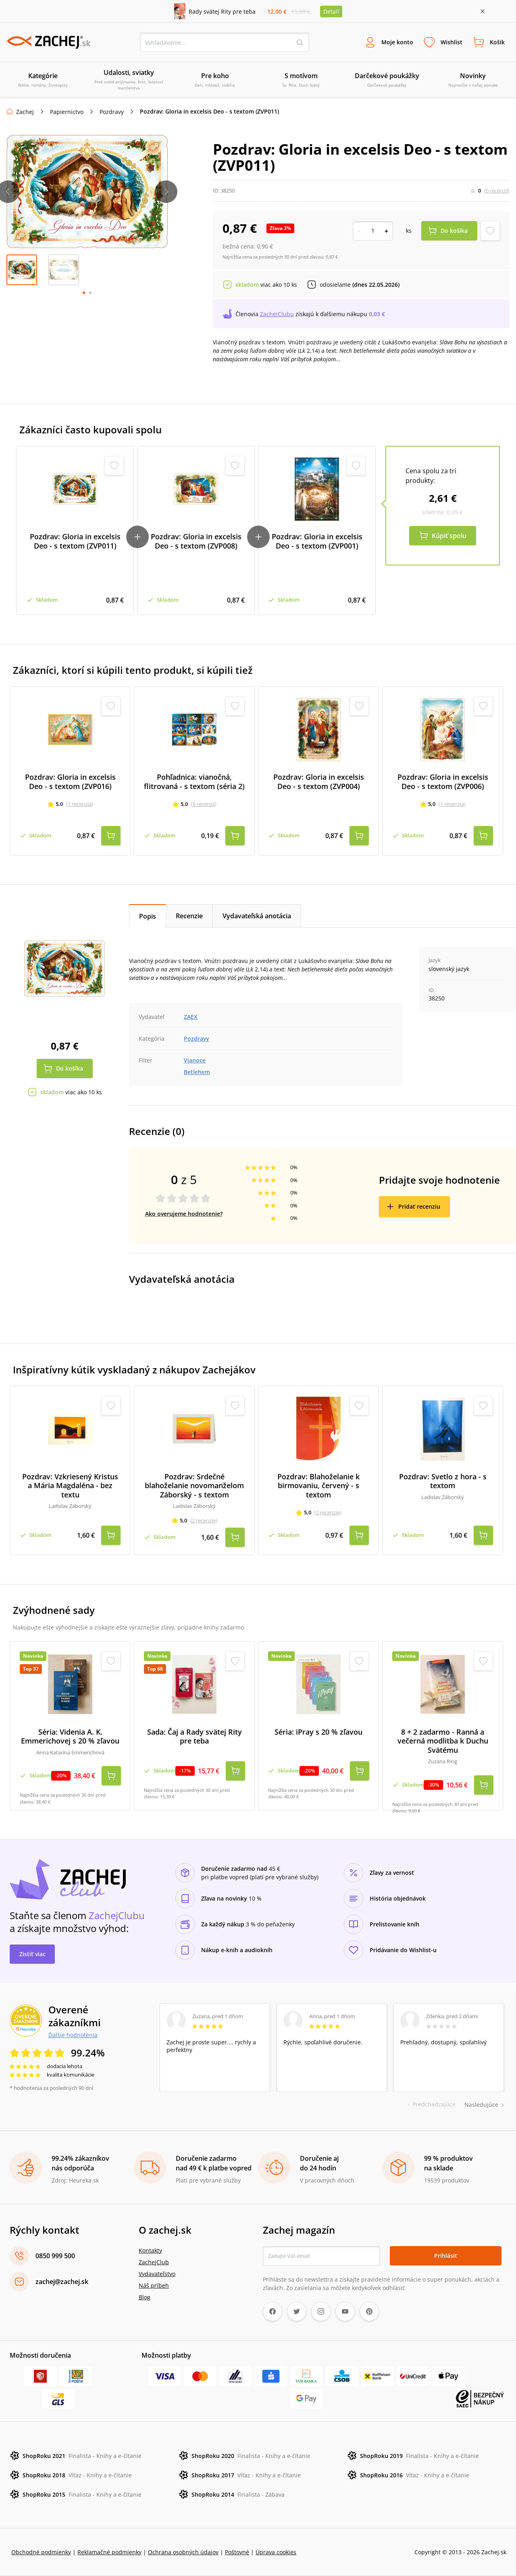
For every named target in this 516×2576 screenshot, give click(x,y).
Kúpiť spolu (449, 535)
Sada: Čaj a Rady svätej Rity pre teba (194, 1736)
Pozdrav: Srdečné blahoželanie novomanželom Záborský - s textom (194, 1485)
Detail (331, 11)
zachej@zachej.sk (61, 2281)
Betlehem (197, 1072)
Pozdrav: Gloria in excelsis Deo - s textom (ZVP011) (75, 541)
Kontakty (150, 2250)
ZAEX (191, 1017)
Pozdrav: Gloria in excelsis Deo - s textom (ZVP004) (318, 781)
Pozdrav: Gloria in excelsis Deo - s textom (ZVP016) (70, 781)
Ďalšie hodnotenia (73, 2034)
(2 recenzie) (203, 1520)
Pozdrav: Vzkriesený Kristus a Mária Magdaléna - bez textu (70, 1485)
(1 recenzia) (79, 804)
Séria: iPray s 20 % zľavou (318, 1732)
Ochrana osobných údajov (183, 2552)
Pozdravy (112, 112)
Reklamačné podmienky (109, 2552)
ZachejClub (154, 2262)
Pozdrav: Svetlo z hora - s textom (443, 1481)
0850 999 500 (55, 2255)
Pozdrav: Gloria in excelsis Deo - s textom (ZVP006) (442, 781)
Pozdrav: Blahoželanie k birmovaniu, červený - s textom (318, 1485)
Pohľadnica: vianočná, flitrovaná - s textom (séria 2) (194, 781)
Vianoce (195, 1060)
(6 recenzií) (203, 804)
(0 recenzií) (497, 190)
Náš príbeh (154, 2285)
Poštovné (237, 2552)
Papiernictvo (66, 112)
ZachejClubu (277, 314)
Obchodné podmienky (41, 2552)
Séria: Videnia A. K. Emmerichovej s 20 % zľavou (70, 1736)
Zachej (25, 112)
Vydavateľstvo (157, 2274)
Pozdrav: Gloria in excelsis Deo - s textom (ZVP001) (317, 541)
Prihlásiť (445, 2255)
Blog (144, 2297)
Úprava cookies (276, 2552)
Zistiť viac (32, 1954)
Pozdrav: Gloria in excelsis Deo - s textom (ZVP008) (196, 541)
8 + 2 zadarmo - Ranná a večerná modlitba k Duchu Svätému (442, 1741)
